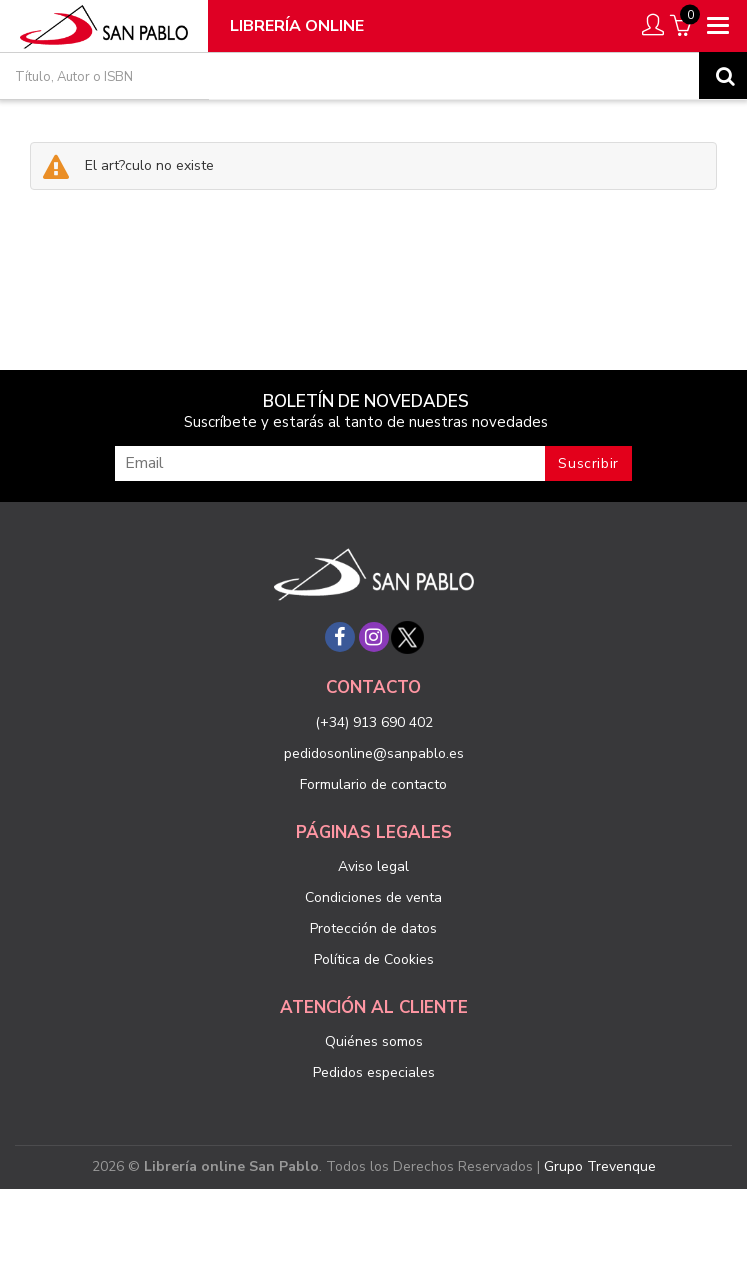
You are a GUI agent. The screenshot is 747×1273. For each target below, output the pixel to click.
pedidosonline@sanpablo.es (374, 753)
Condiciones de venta (373, 897)
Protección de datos (373, 928)
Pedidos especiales (374, 1072)
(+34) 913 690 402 (374, 722)
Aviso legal (373, 866)
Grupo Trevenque (600, 1166)
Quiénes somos (374, 1041)
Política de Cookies (374, 959)
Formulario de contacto (373, 784)
